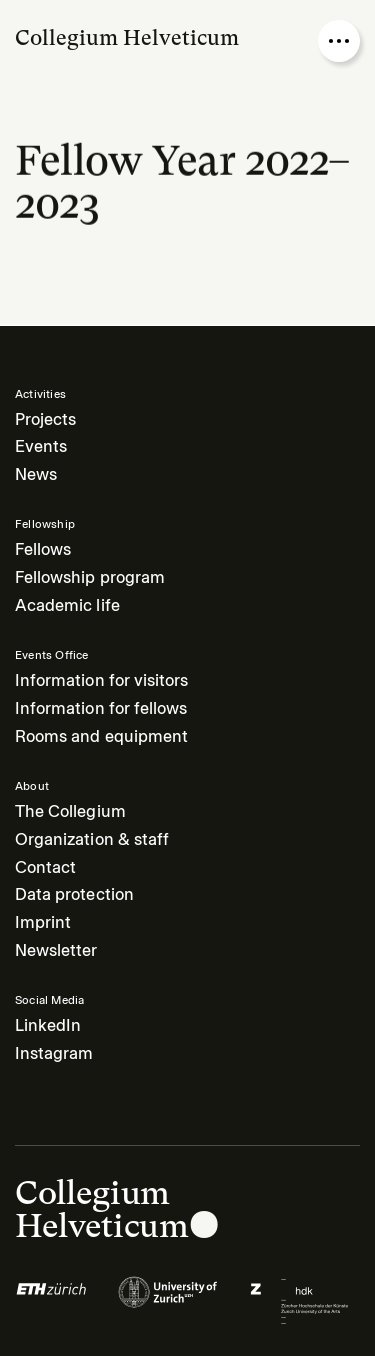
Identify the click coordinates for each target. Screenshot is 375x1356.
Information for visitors (101, 680)
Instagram (54, 1053)
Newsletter (56, 950)
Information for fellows (101, 708)
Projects (45, 419)
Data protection (74, 894)
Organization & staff (92, 839)
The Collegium (70, 811)
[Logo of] (51, 1301)
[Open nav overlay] (339, 41)
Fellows (43, 549)
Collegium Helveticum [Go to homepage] (127, 37)
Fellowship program (90, 577)
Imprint (43, 922)
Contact (45, 867)
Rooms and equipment (101, 736)
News (36, 474)
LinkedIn (48, 1025)
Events (41, 446)
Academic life (67, 605)
